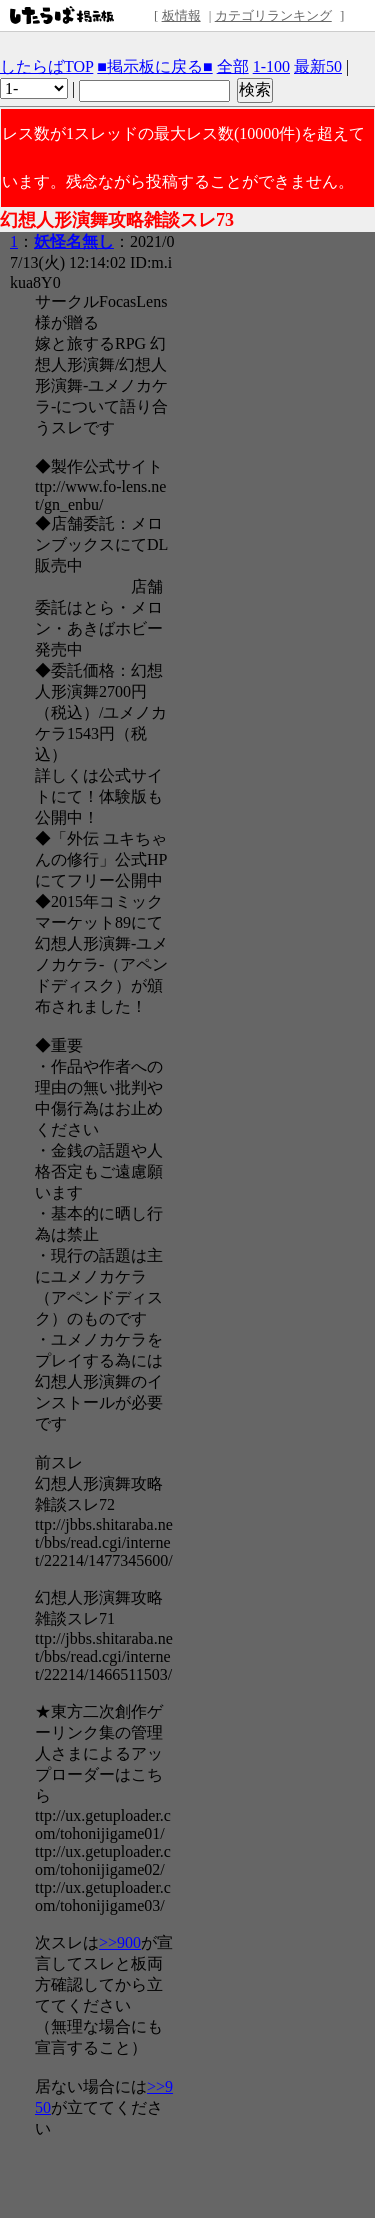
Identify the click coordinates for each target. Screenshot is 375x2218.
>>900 (120, 1942)
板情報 (181, 15)
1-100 (271, 66)
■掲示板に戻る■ (154, 66)
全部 (233, 66)
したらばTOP (46, 66)
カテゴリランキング (273, 15)
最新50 (318, 66)
